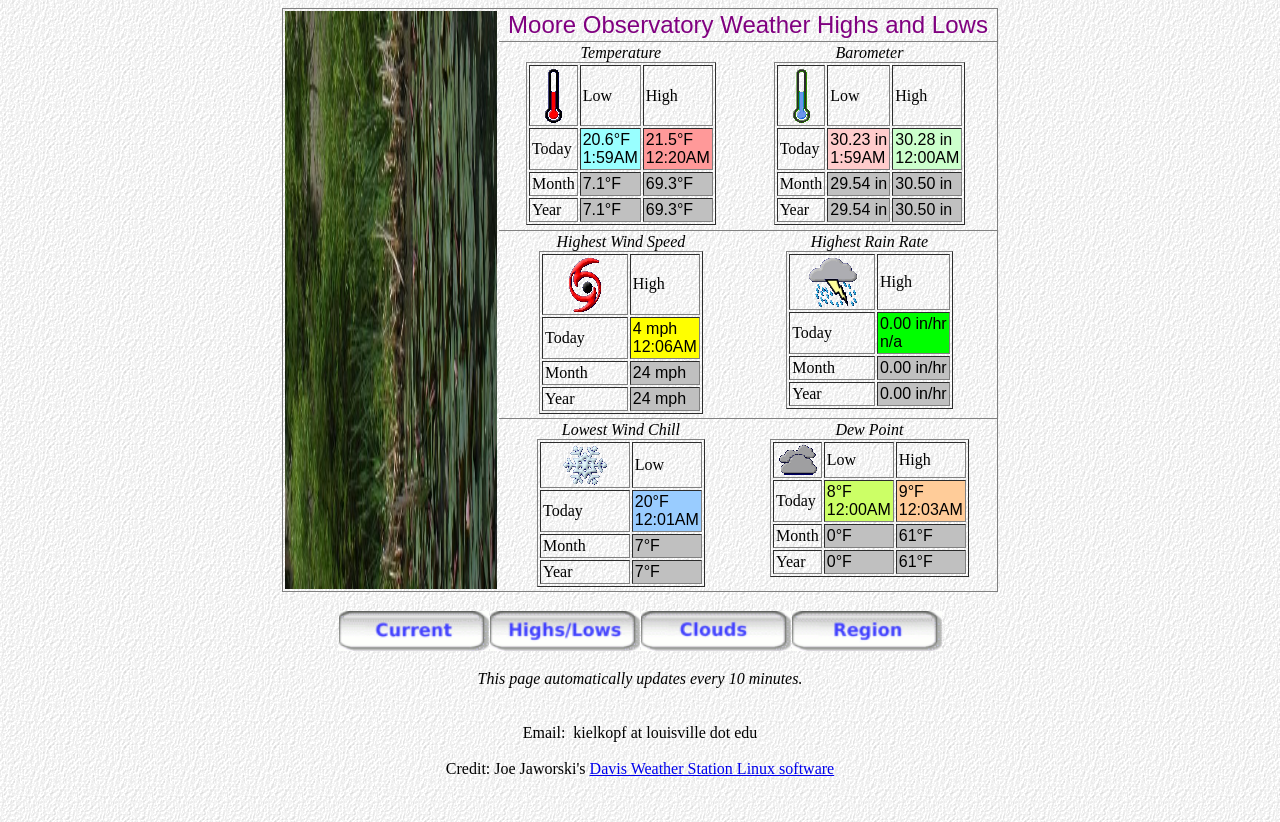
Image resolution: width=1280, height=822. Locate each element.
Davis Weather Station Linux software (712, 768)
